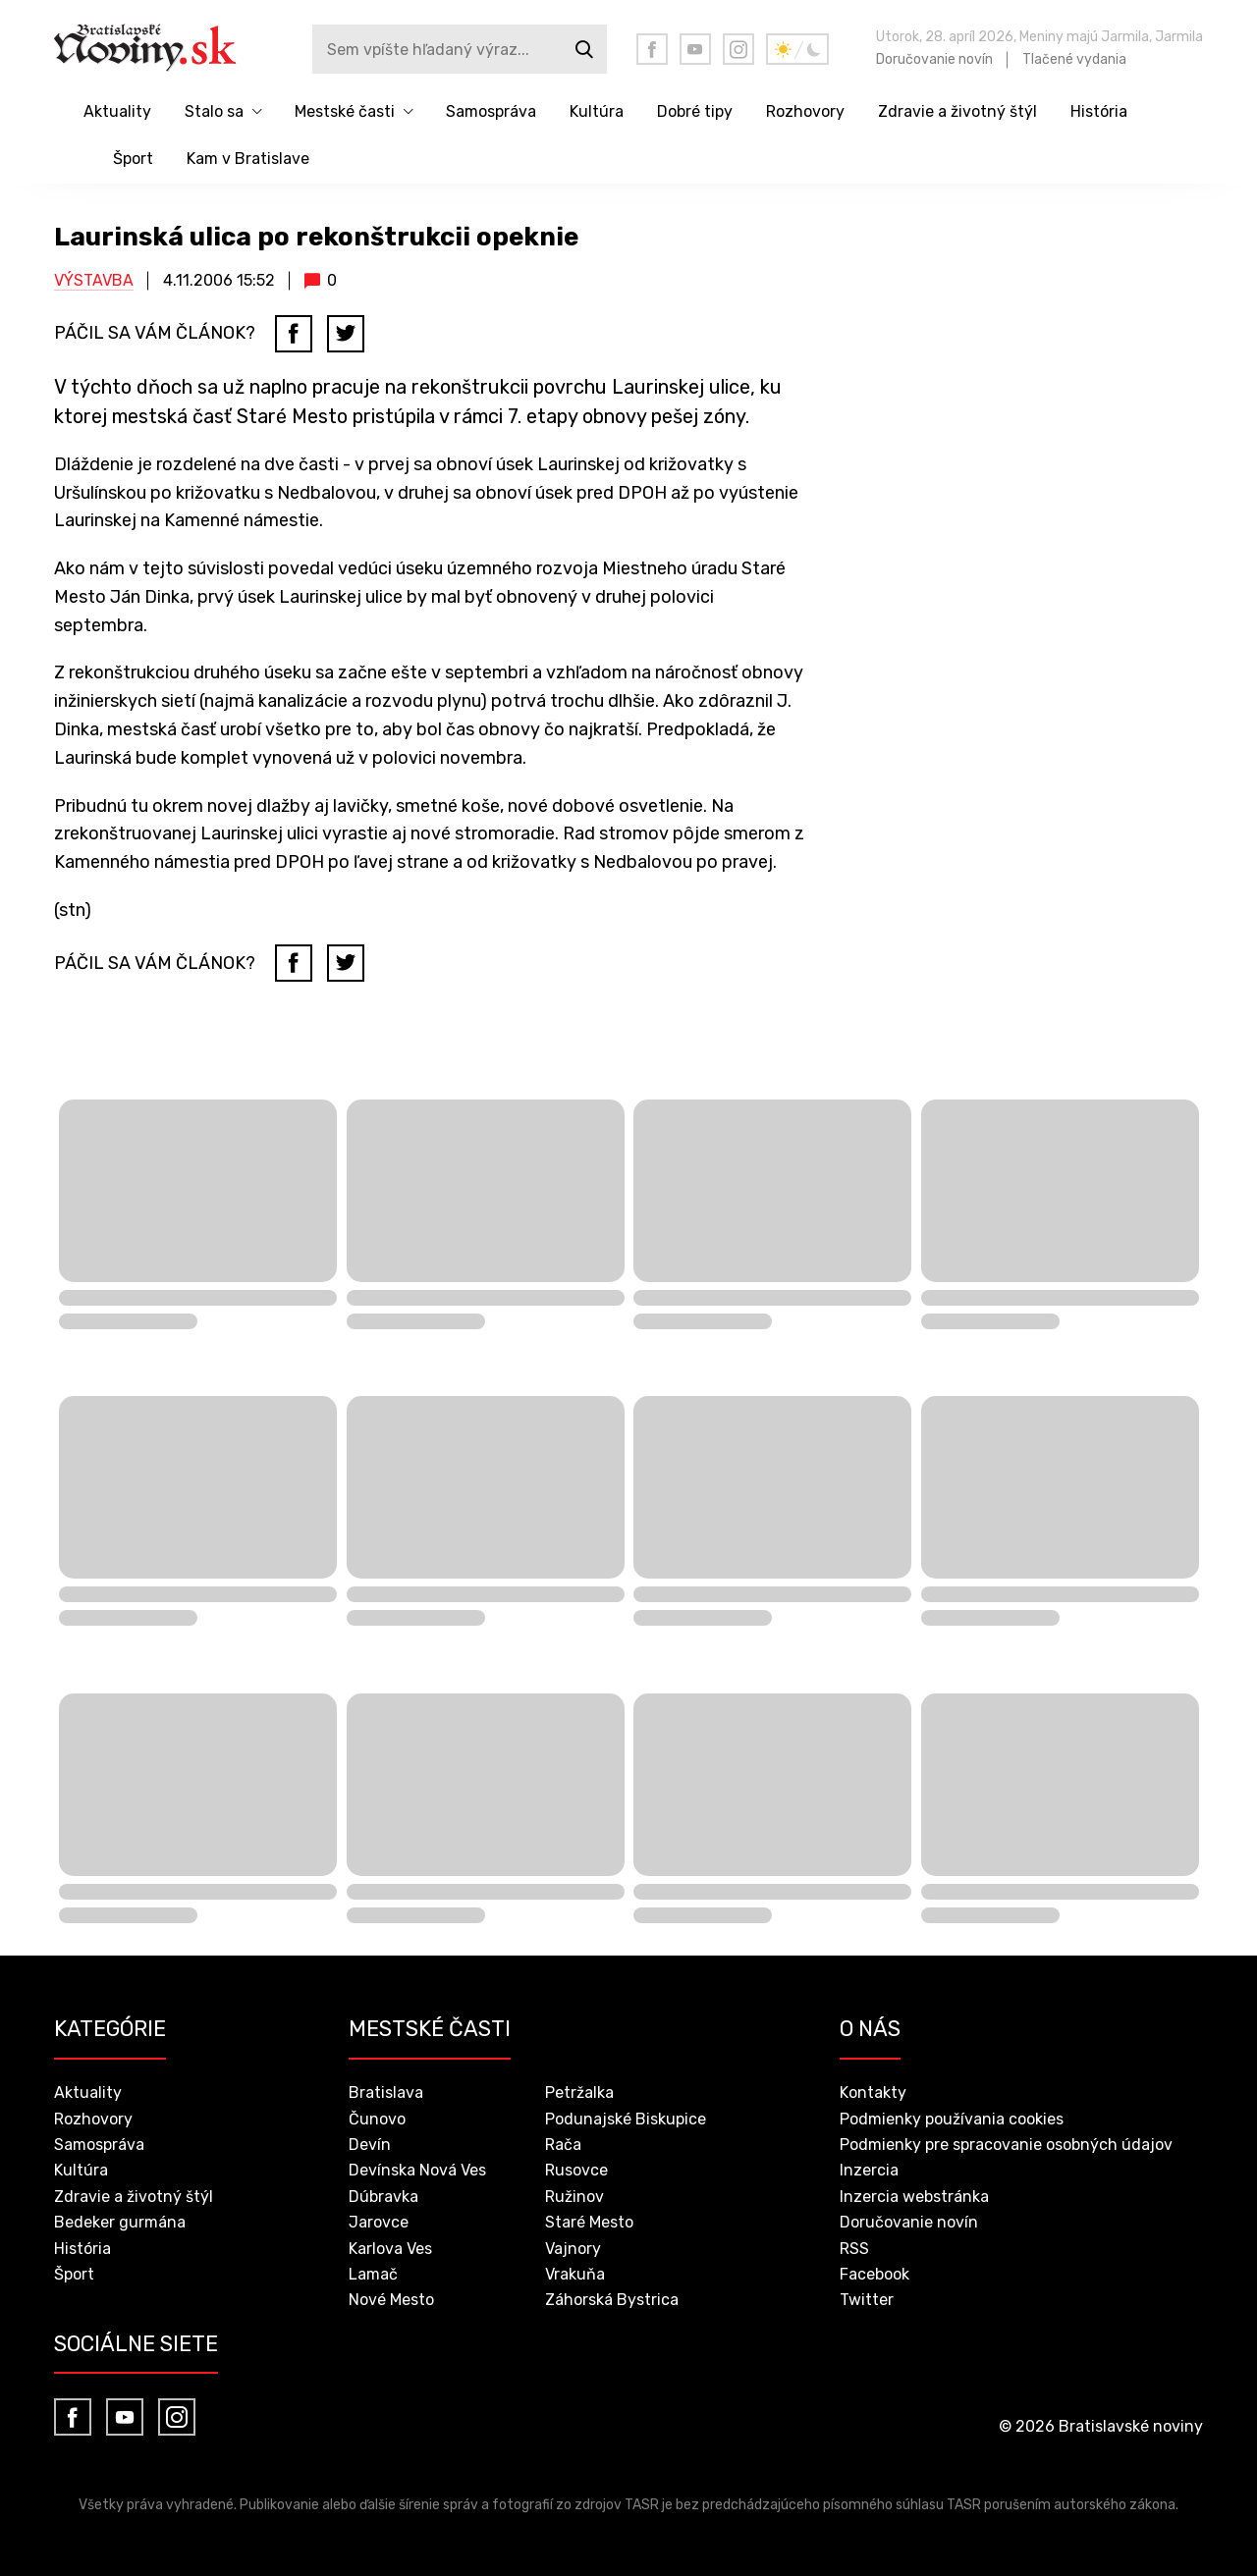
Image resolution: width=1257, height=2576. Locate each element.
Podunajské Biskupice (625, 2119)
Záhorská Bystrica (612, 2299)
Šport (133, 158)
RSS (854, 2248)
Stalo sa (214, 111)
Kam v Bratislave (248, 158)
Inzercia (869, 2170)
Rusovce (576, 2170)
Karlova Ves (390, 2248)
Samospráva (491, 111)
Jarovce (379, 2222)
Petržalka (579, 2092)
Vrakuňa (575, 2274)
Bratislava (386, 2092)
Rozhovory (805, 111)
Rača (563, 2144)
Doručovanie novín (934, 59)
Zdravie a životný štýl (957, 111)
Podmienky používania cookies (952, 2119)
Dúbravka (383, 2196)
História (1098, 111)
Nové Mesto (391, 2299)
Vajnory (573, 2248)
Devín (370, 2144)
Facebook (874, 2274)
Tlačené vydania (1074, 59)
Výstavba (94, 280)
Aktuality (117, 111)
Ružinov (574, 2196)
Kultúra (597, 111)
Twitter (867, 2299)
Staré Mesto (589, 2222)
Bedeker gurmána (120, 2222)
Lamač (373, 2274)
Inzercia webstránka (914, 2196)
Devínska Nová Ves (417, 2170)
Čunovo (377, 2119)
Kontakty (873, 2092)
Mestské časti (345, 111)
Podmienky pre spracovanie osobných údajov (1006, 2144)
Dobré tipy (695, 111)
